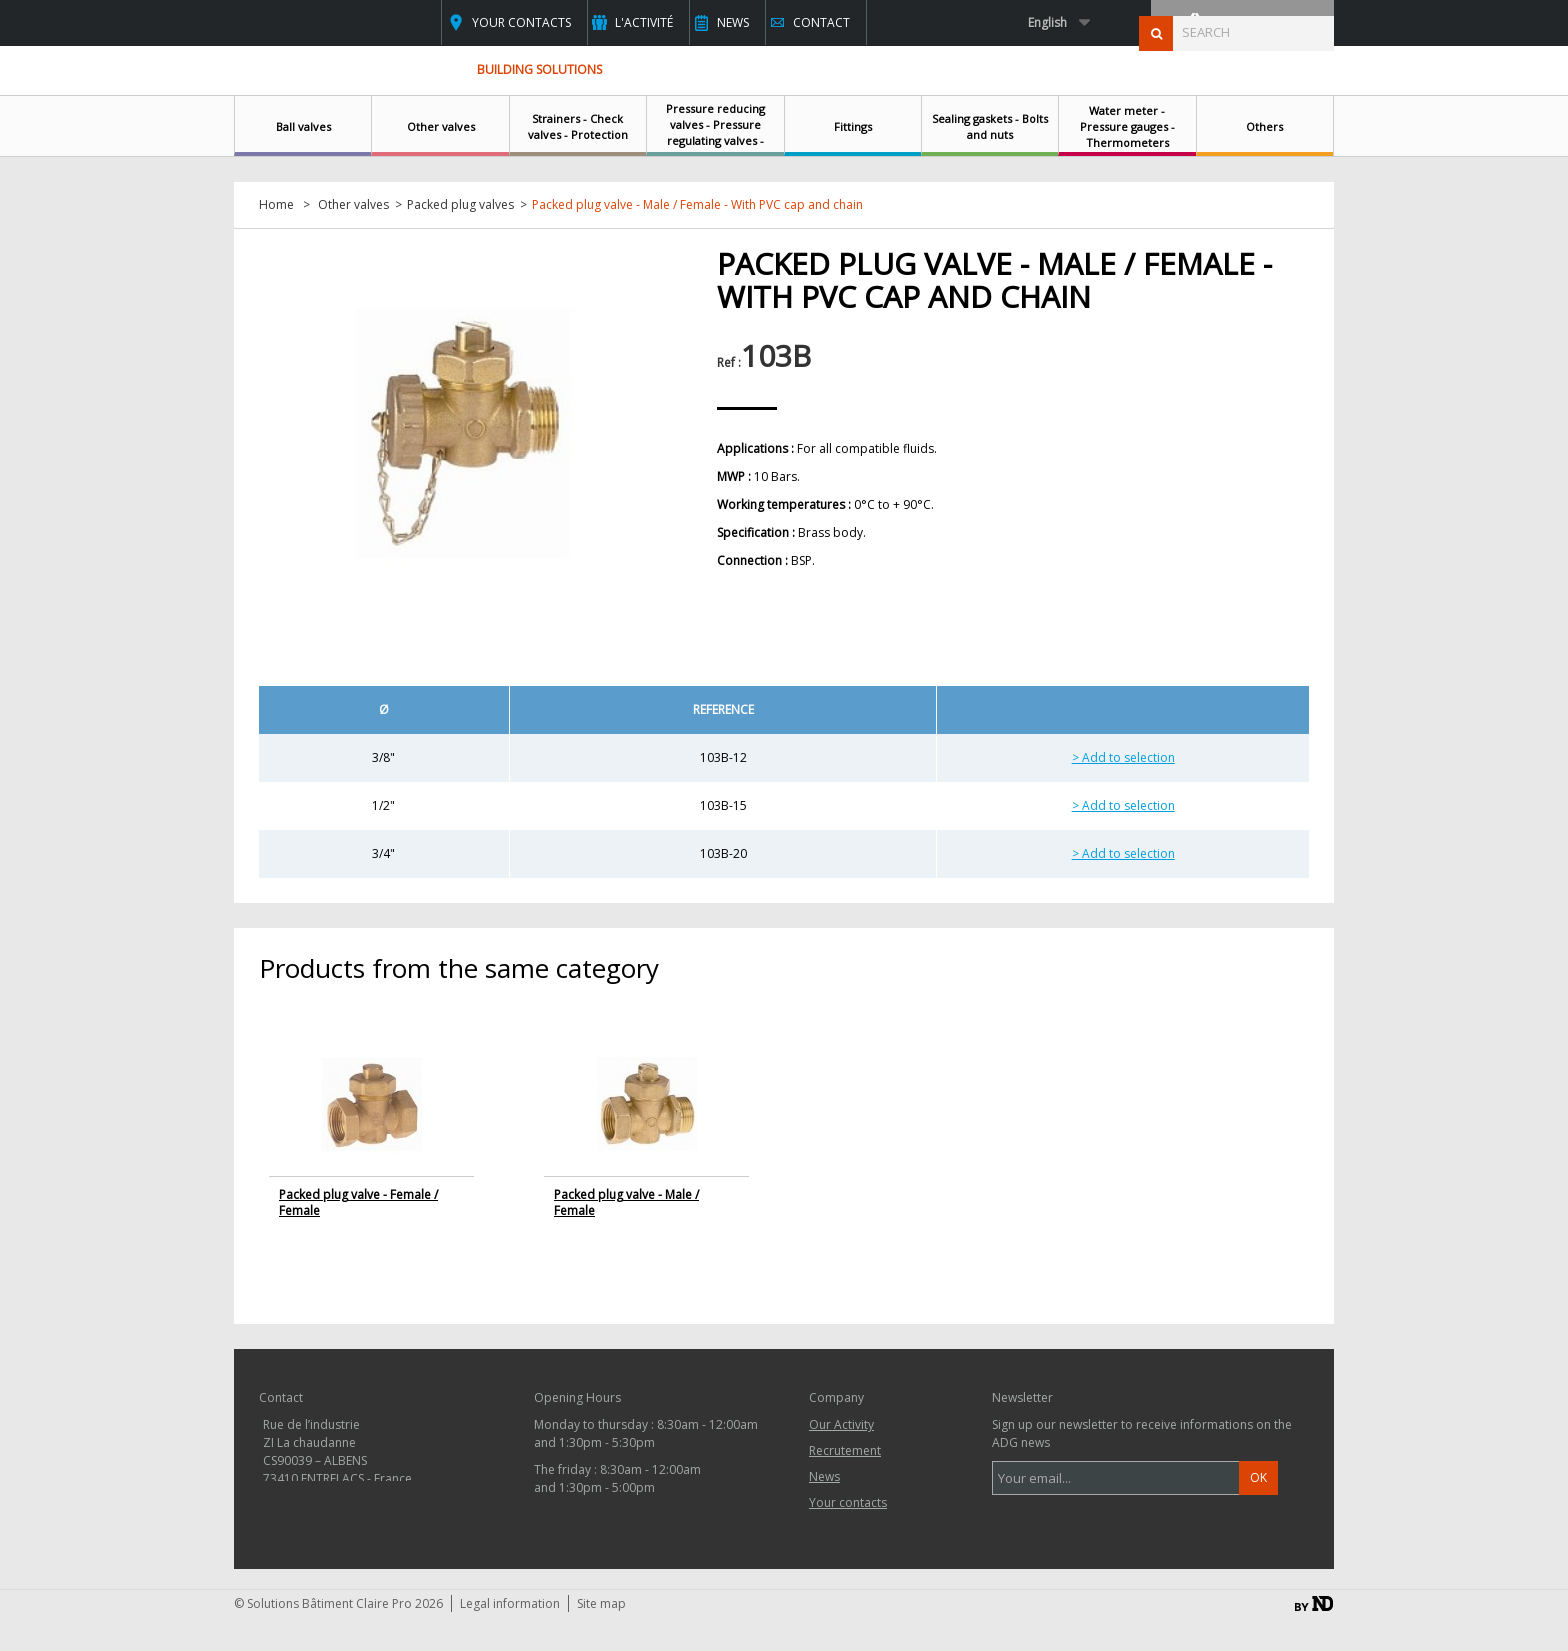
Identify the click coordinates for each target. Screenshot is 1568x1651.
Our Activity (841, 1424)
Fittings (853, 126)
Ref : (729, 362)
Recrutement (845, 1450)
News (733, 22)
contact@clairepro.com (362, 1533)
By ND (1314, 1636)
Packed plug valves (460, 205)
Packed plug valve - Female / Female (358, 1202)
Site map (601, 1636)
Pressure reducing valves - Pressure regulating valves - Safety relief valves (715, 132)
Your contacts (521, 22)
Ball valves (303, 126)
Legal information (510, 1636)
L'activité (644, 22)
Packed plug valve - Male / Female (626, 1202)
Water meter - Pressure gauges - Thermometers (1127, 126)
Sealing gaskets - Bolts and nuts (990, 126)
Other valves (441, 126)
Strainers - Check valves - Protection (578, 126)
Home (276, 205)
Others (1264, 126)
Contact (821, 22)
